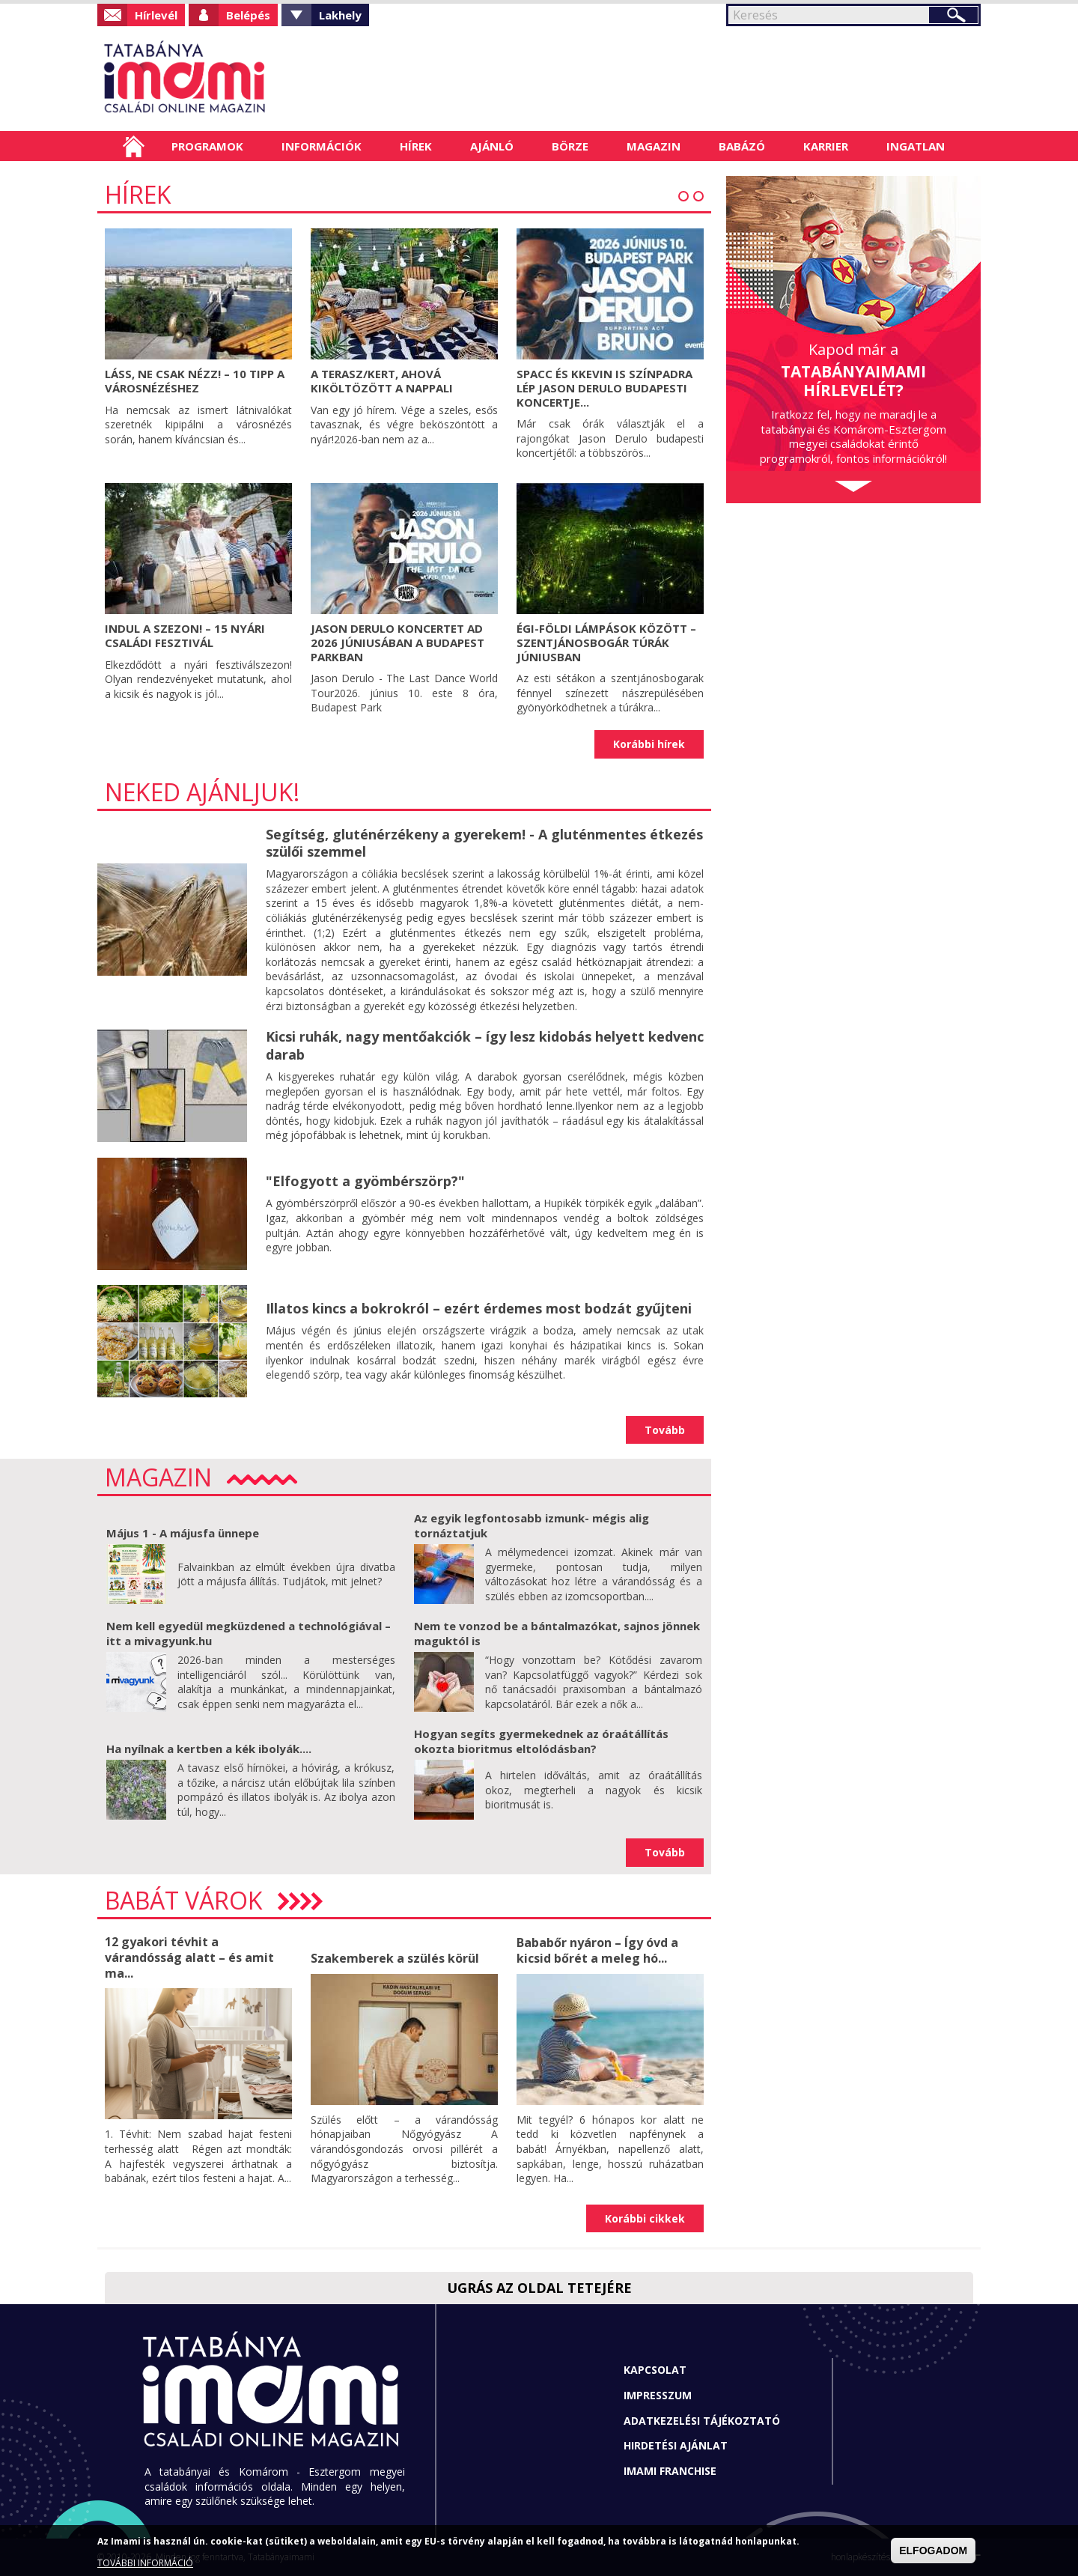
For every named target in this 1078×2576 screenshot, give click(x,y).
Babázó (742, 146)
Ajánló (492, 146)
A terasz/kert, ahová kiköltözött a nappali (382, 380)
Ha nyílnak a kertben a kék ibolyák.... (208, 1748)
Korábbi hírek (649, 744)
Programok (207, 146)
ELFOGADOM (933, 2551)
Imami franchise (670, 2471)
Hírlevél (156, 14)
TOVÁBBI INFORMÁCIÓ (145, 2563)
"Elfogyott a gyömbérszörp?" (365, 1181)
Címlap (133, 146)
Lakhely (340, 14)
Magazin (653, 146)
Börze (570, 146)
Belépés (248, 14)
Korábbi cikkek (645, 2218)
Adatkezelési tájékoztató (702, 2421)
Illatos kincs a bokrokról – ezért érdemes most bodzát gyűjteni (479, 1308)
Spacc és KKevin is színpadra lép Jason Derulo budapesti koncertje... (604, 388)
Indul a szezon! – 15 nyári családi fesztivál (185, 635)
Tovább (665, 1430)
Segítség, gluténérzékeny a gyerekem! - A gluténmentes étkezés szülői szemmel (484, 842)
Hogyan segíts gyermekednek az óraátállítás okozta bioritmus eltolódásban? (541, 1741)
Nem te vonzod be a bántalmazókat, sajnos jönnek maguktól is (557, 1633)
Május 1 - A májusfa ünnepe (182, 1532)
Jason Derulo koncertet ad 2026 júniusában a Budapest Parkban (397, 642)
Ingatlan (915, 146)
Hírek (416, 146)
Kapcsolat (655, 2370)
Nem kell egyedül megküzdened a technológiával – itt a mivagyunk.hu (248, 1633)
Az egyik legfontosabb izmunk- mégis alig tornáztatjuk (531, 1525)
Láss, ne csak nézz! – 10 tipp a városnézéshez (194, 380)
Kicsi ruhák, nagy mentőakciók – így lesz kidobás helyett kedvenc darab (485, 1045)
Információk (321, 146)
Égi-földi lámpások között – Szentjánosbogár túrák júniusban (606, 642)
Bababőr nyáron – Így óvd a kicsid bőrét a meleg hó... (597, 1950)
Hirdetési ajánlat (676, 2445)
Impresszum (658, 2395)
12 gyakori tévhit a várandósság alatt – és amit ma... (189, 1957)
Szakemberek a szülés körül (395, 1958)
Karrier (825, 146)
